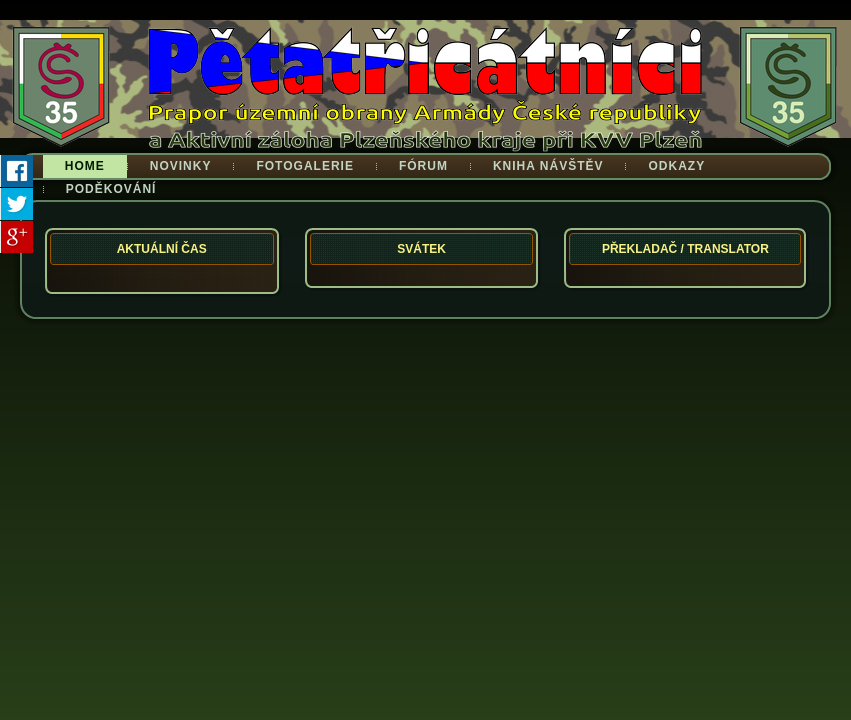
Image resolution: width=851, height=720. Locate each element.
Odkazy (676, 166)
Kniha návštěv (548, 166)
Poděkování (111, 189)
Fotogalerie (304, 166)
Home (85, 166)
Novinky (181, 166)
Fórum (423, 166)
